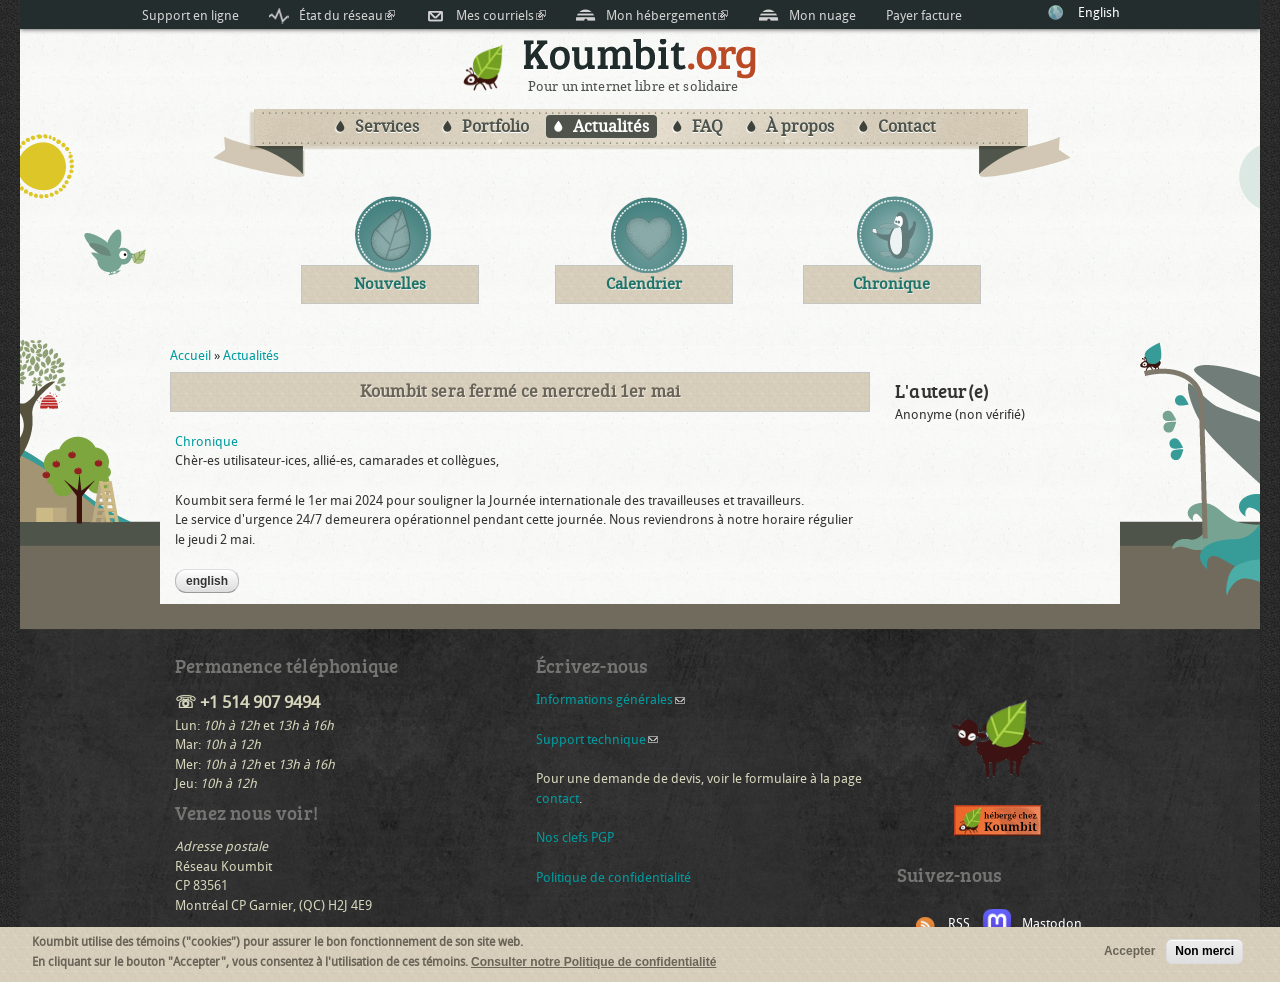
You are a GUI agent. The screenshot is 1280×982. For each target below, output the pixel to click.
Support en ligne (190, 15)
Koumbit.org (640, 58)
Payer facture (924, 15)
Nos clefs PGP (575, 837)
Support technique (597, 739)
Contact (907, 126)
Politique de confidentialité (613, 877)
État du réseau (347, 15)
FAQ (707, 126)
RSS (959, 923)
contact (557, 798)
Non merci (1204, 953)
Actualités (611, 126)
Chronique (206, 441)
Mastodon (1052, 923)
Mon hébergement (667, 15)
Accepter (1129, 953)
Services (387, 126)
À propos (800, 126)
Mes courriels (501, 15)
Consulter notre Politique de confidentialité (593, 963)
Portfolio (495, 126)
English (1099, 12)
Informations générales (610, 699)
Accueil (190, 355)
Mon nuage (822, 15)
